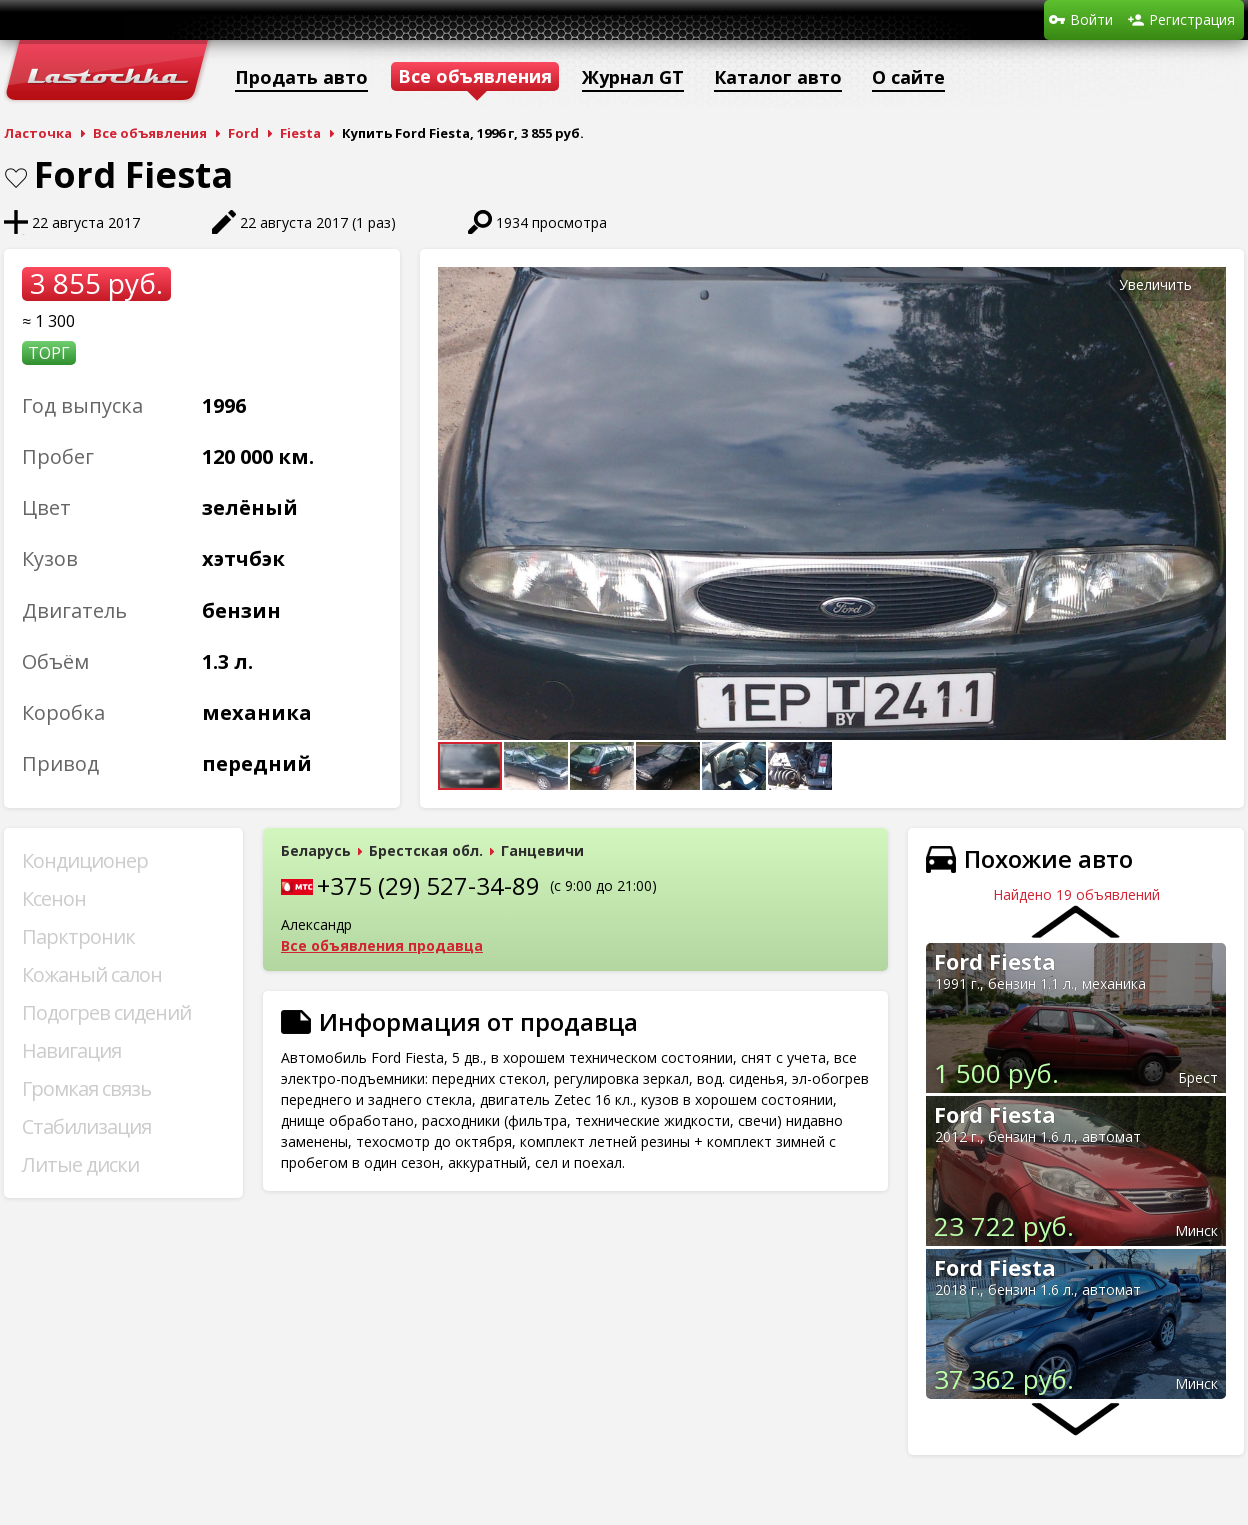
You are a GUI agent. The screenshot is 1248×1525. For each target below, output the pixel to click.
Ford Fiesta (995, 961)
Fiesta (300, 133)
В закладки (16, 178)
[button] (1208, 285)
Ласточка (38, 133)
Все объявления (150, 133)
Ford (243, 133)
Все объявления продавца (382, 945)
